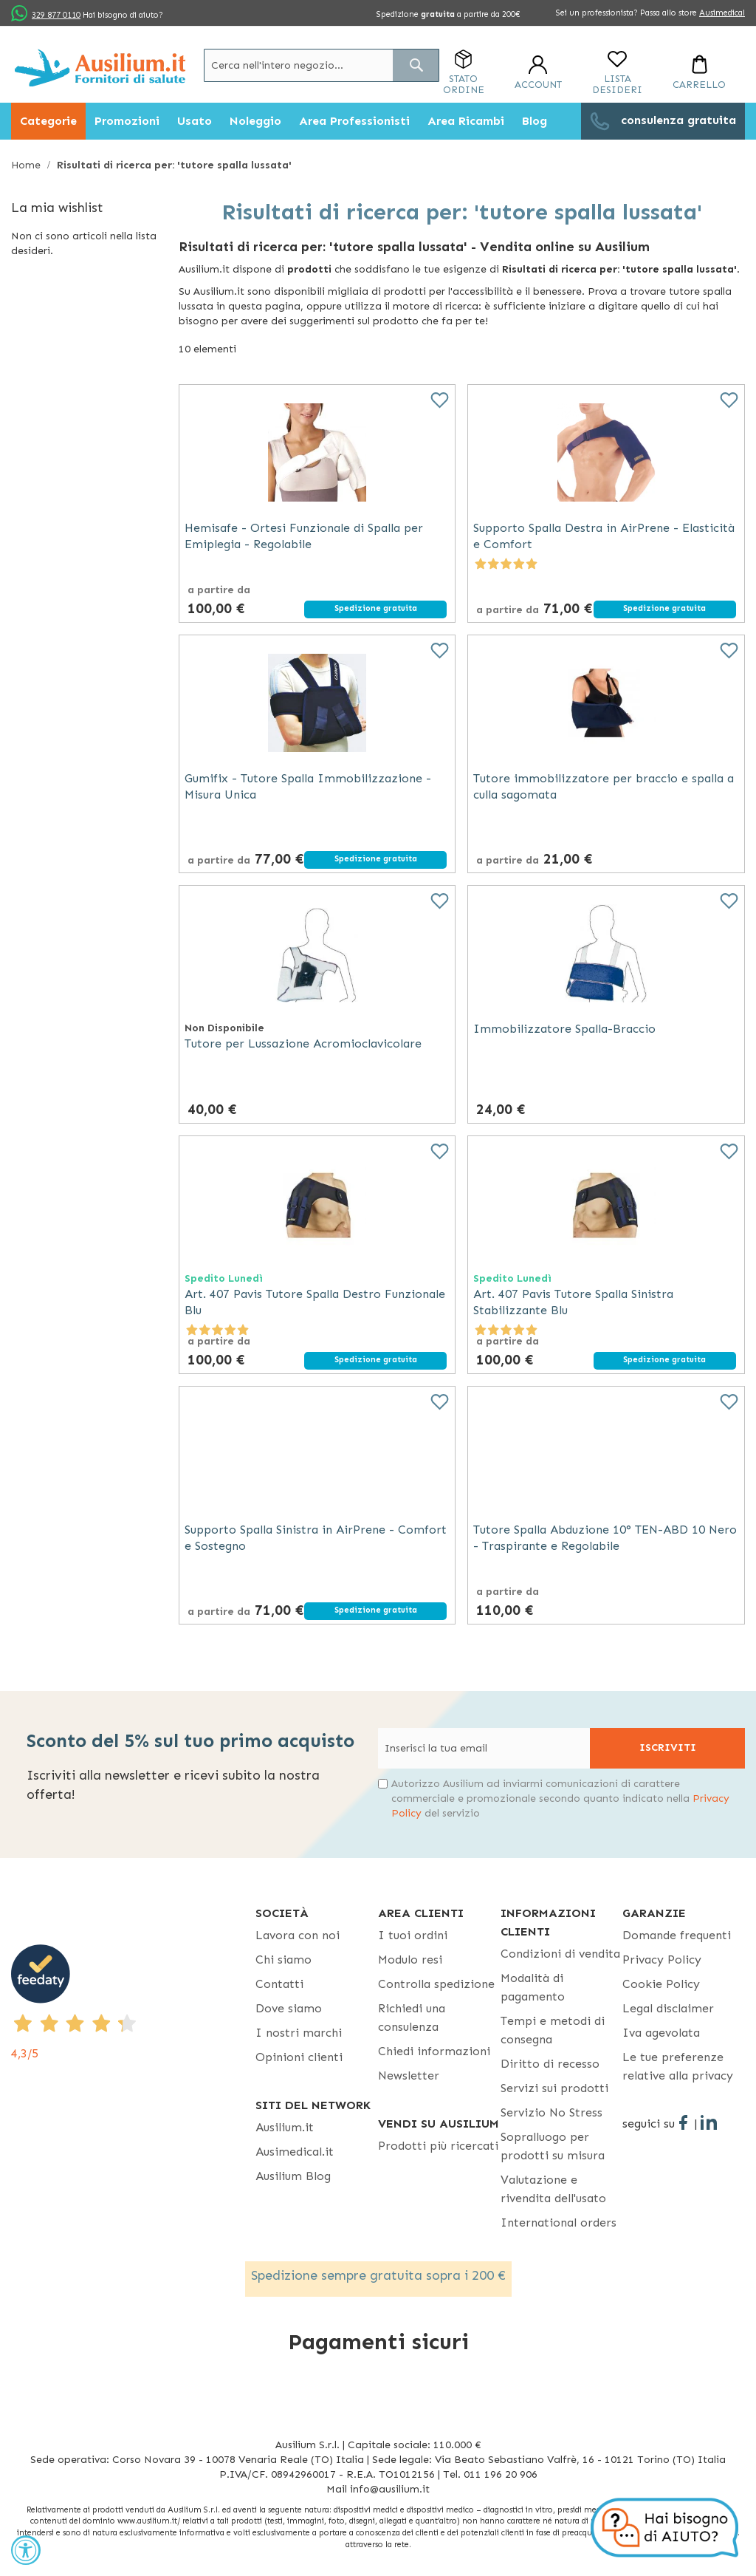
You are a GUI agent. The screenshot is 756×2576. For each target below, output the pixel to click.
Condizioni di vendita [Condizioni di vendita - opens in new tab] (560, 1954)
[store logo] (100, 67)
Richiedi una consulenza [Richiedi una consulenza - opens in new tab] (411, 2017)
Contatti (279, 1984)
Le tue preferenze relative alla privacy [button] (677, 2066)
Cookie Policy (661, 1984)
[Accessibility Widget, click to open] (26, 2550)
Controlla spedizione (436, 1984)
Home (27, 165)
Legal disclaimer (668, 2008)
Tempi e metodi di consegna (553, 2030)
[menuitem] (48, 121)
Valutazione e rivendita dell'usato (553, 2189)
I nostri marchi (298, 2033)
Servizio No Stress (551, 2112)
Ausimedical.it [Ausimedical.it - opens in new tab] (294, 2152)
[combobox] (321, 65)
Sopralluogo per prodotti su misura (553, 2146)
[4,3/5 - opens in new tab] (133, 2003)
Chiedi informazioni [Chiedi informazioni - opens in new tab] (434, 2051)
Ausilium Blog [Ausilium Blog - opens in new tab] (293, 2176)
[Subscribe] (667, 1748)
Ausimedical (722, 13)
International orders (558, 2222)
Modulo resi (410, 1960)
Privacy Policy (661, 1960)
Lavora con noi (297, 1935)
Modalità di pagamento (533, 1987)
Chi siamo (283, 1960)
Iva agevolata (661, 2033)
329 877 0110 (56, 15)
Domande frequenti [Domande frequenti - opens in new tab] (676, 1935)
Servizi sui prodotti (554, 2088)
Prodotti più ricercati (438, 2146)
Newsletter (408, 2075)
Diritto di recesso (550, 2064)
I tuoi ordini (412, 1935)
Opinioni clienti (299, 2057)
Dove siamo (288, 2008)
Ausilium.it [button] (284, 2127)
